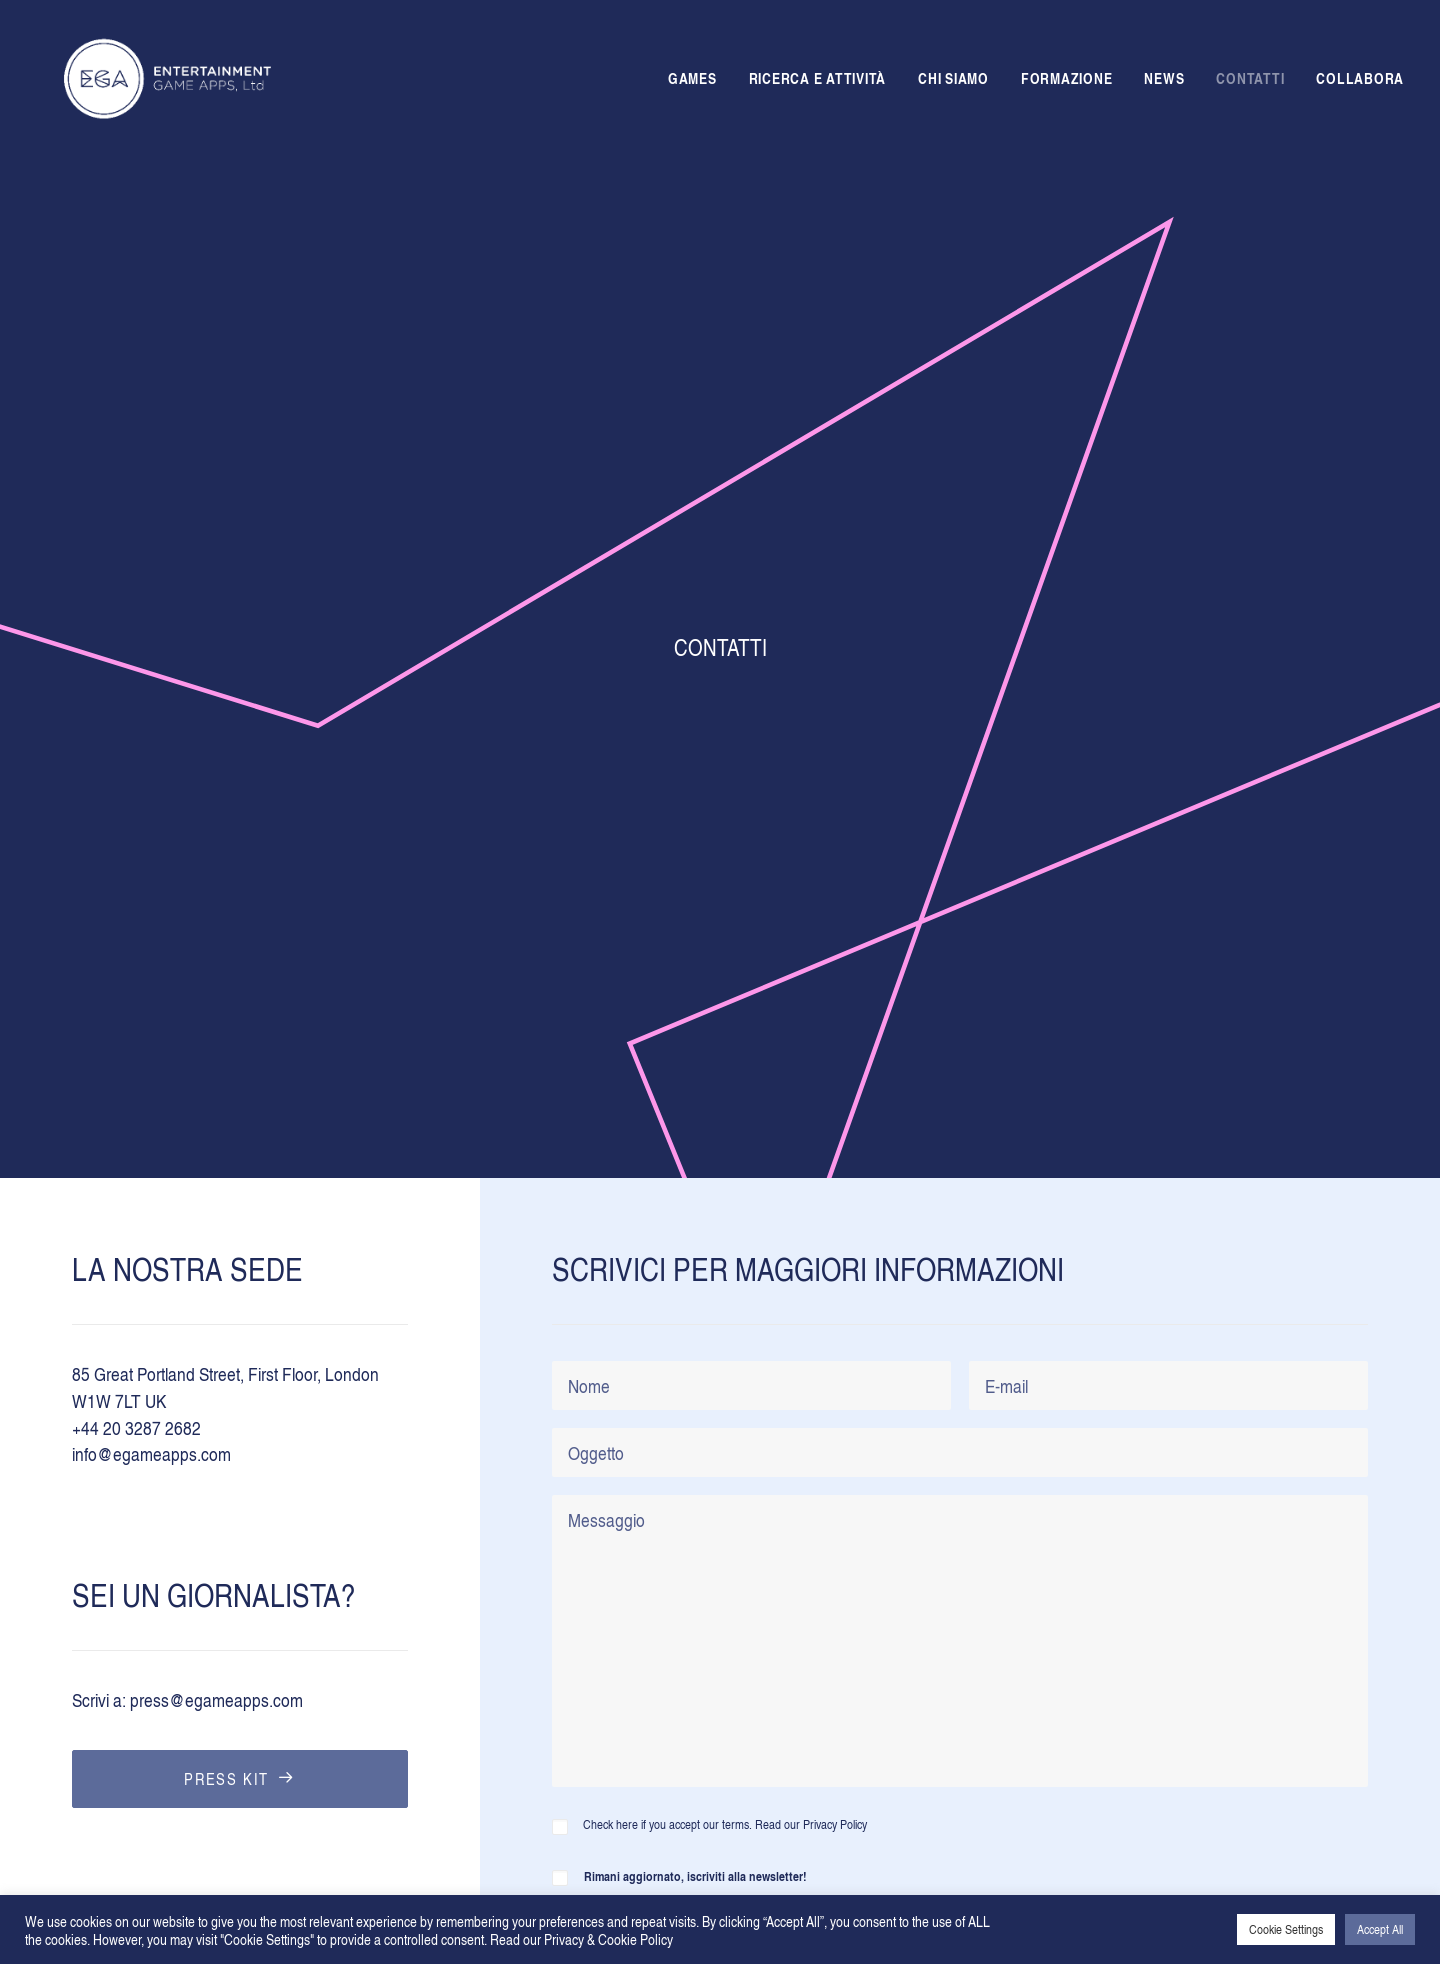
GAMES (692, 82)
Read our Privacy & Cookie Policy (581, 1939)
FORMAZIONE (1067, 82)
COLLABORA (1360, 82)
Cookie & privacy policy (680, 1788)
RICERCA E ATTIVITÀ (818, 82)
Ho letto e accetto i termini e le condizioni (762, 1439)
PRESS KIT (239, 1033)
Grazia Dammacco (202, 1880)
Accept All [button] (1380, 1929)
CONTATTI (1250, 82)
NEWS (1164, 82)
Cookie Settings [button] (1286, 1929)
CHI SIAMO (953, 82)
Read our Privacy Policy (811, 1080)
